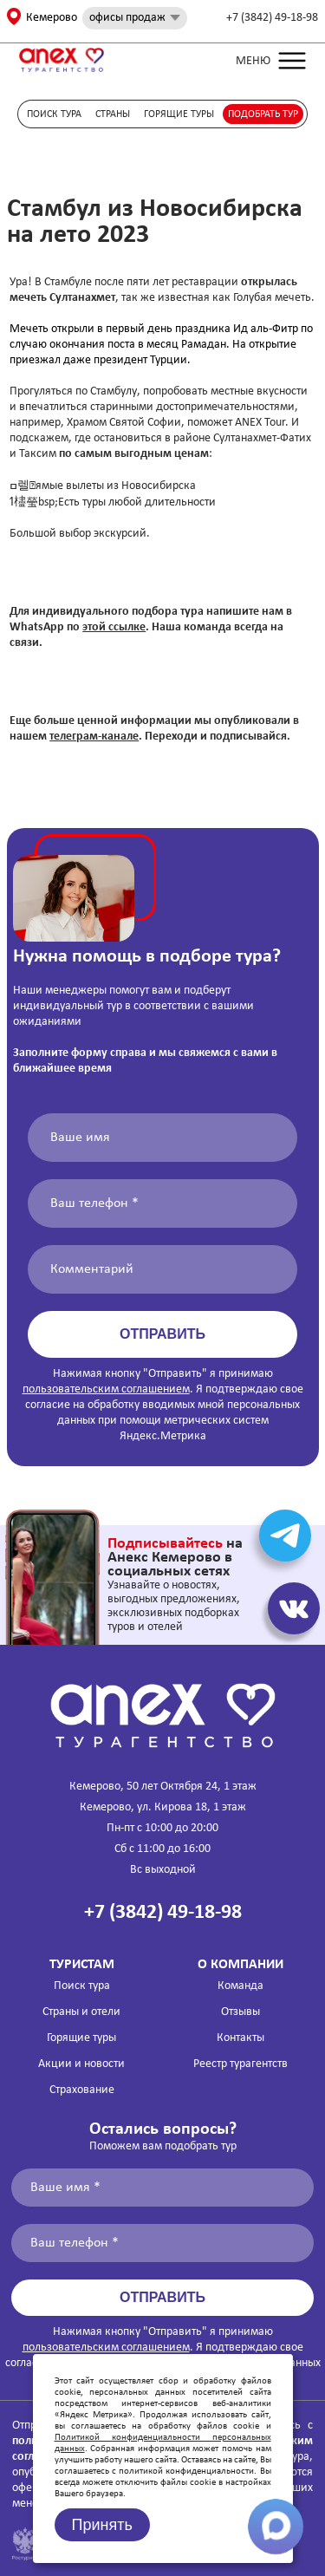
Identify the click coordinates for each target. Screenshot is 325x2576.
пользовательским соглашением (106, 1389)
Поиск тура (54, 114)
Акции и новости (81, 2064)
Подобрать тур (263, 114)
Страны (112, 114)
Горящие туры (179, 114)
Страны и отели (81, 2011)
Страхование (81, 2090)
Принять (102, 2525)
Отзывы (240, 2011)
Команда (240, 1985)
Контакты (240, 2037)
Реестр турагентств (240, 2064)
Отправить (162, 1334)
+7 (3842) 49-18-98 (272, 17)
